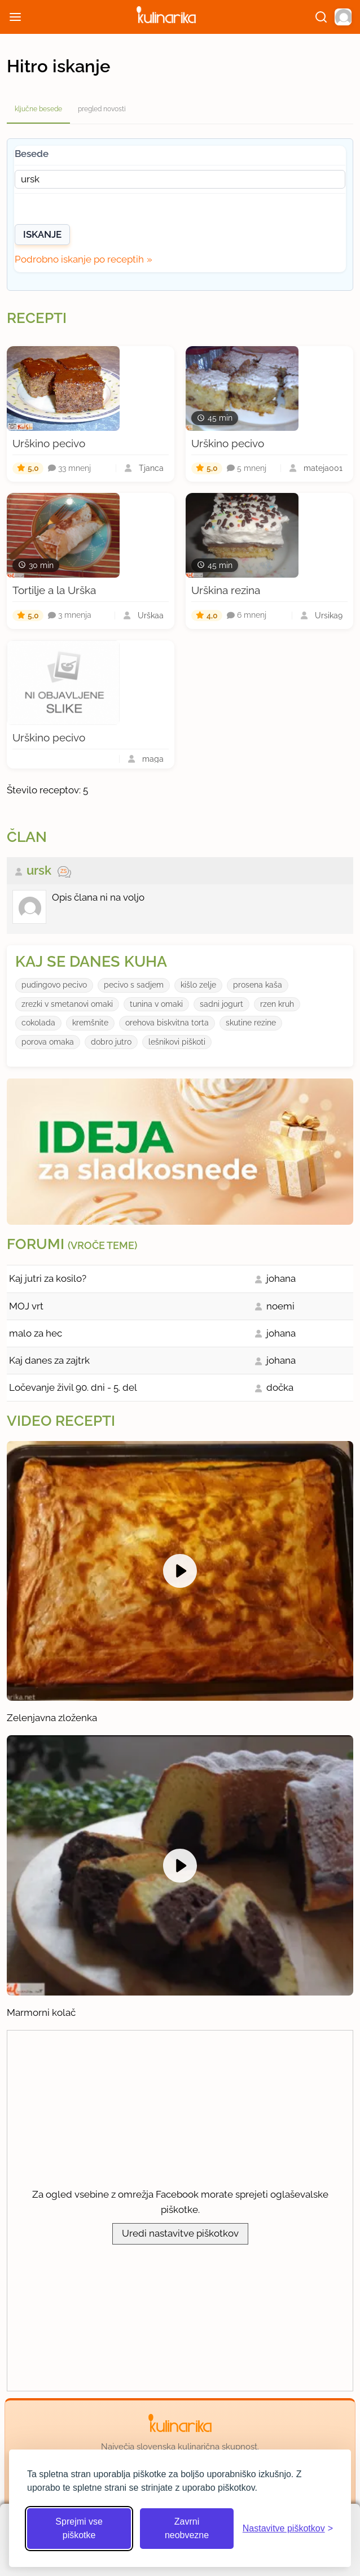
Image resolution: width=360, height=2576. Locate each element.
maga (153, 759)
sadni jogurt (221, 1003)
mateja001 (323, 468)
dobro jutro (111, 1041)
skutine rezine (251, 1022)
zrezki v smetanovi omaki (67, 1003)
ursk (39, 870)
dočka (279, 1387)
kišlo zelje (198, 984)
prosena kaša (257, 984)
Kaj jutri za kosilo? (47, 1278)
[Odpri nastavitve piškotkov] (288, 2528)
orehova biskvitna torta (167, 1022)
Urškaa (151, 615)
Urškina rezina (225, 590)
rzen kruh (277, 1003)
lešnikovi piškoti (176, 1041)
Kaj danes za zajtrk (49, 1360)
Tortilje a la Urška (54, 590)
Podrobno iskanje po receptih (79, 259)
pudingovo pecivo (54, 984)
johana (281, 1278)
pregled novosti (102, 109)
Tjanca (151, 468)
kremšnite (90, 1022)
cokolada (38, 1022)
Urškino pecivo (48, 443)
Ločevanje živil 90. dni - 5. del (73, 1387)
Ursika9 (329, 615)
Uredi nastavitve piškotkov (180, 2233)
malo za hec (35, 1333)
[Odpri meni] (15, 17)
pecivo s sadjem (134, 984)
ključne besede (38, 109)
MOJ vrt (26, 1306)
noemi (280, 1306)
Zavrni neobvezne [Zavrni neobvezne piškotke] (187, 2528)
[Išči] (321, 17)
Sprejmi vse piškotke (79, 2528)
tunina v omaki (156, 1003)
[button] (343, 16)
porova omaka (47, 1041)
